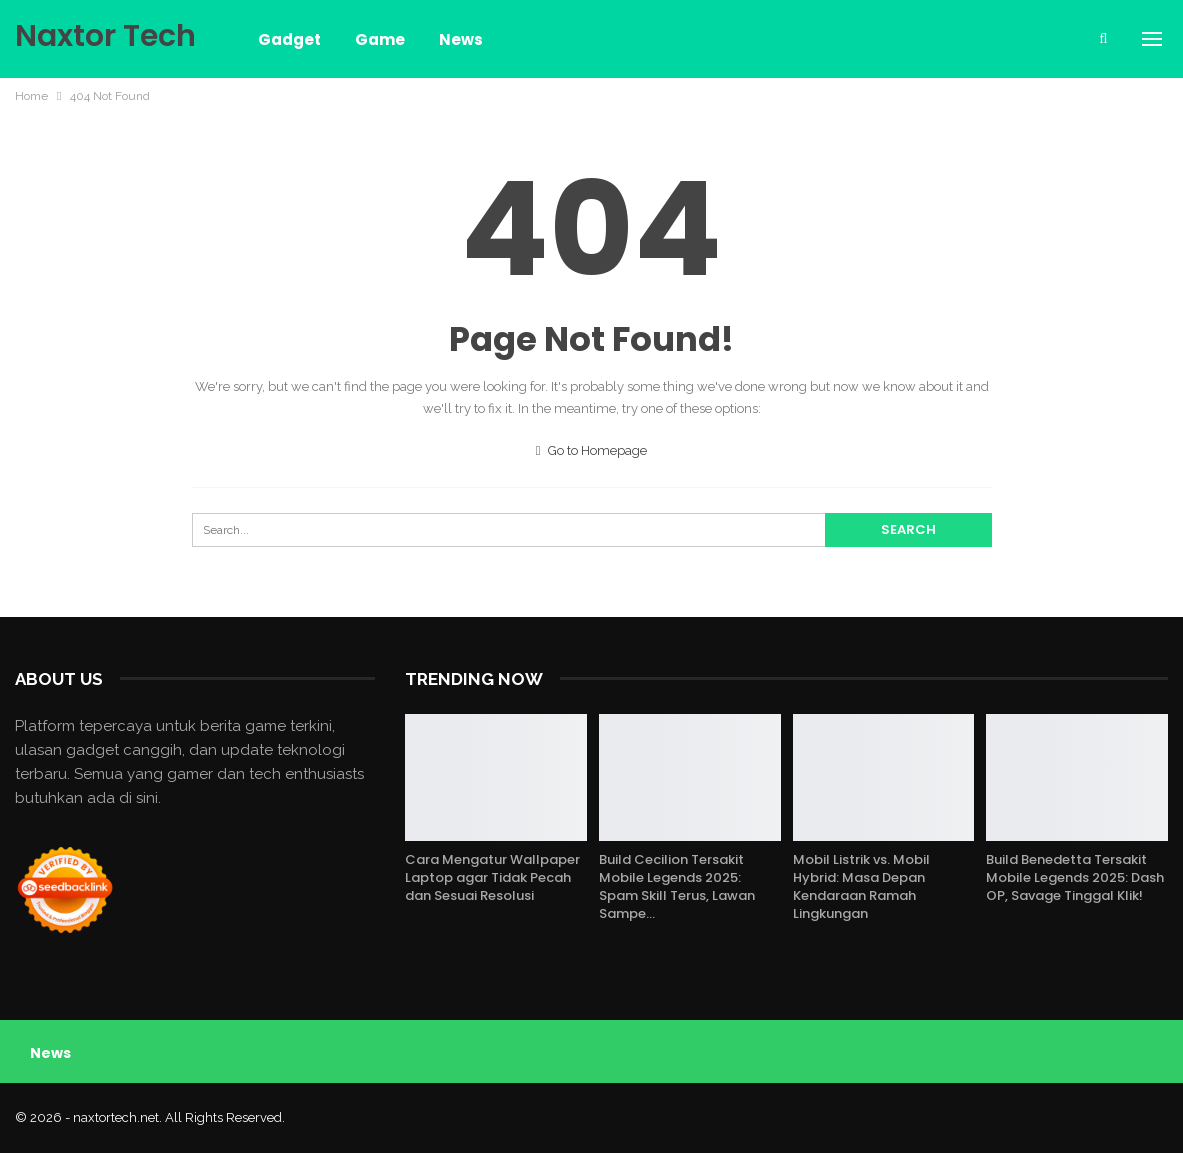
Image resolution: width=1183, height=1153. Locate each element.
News (461, 39)
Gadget (289, 39)
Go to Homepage (592, 450)
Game (380, 39)
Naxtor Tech (105, 36)
